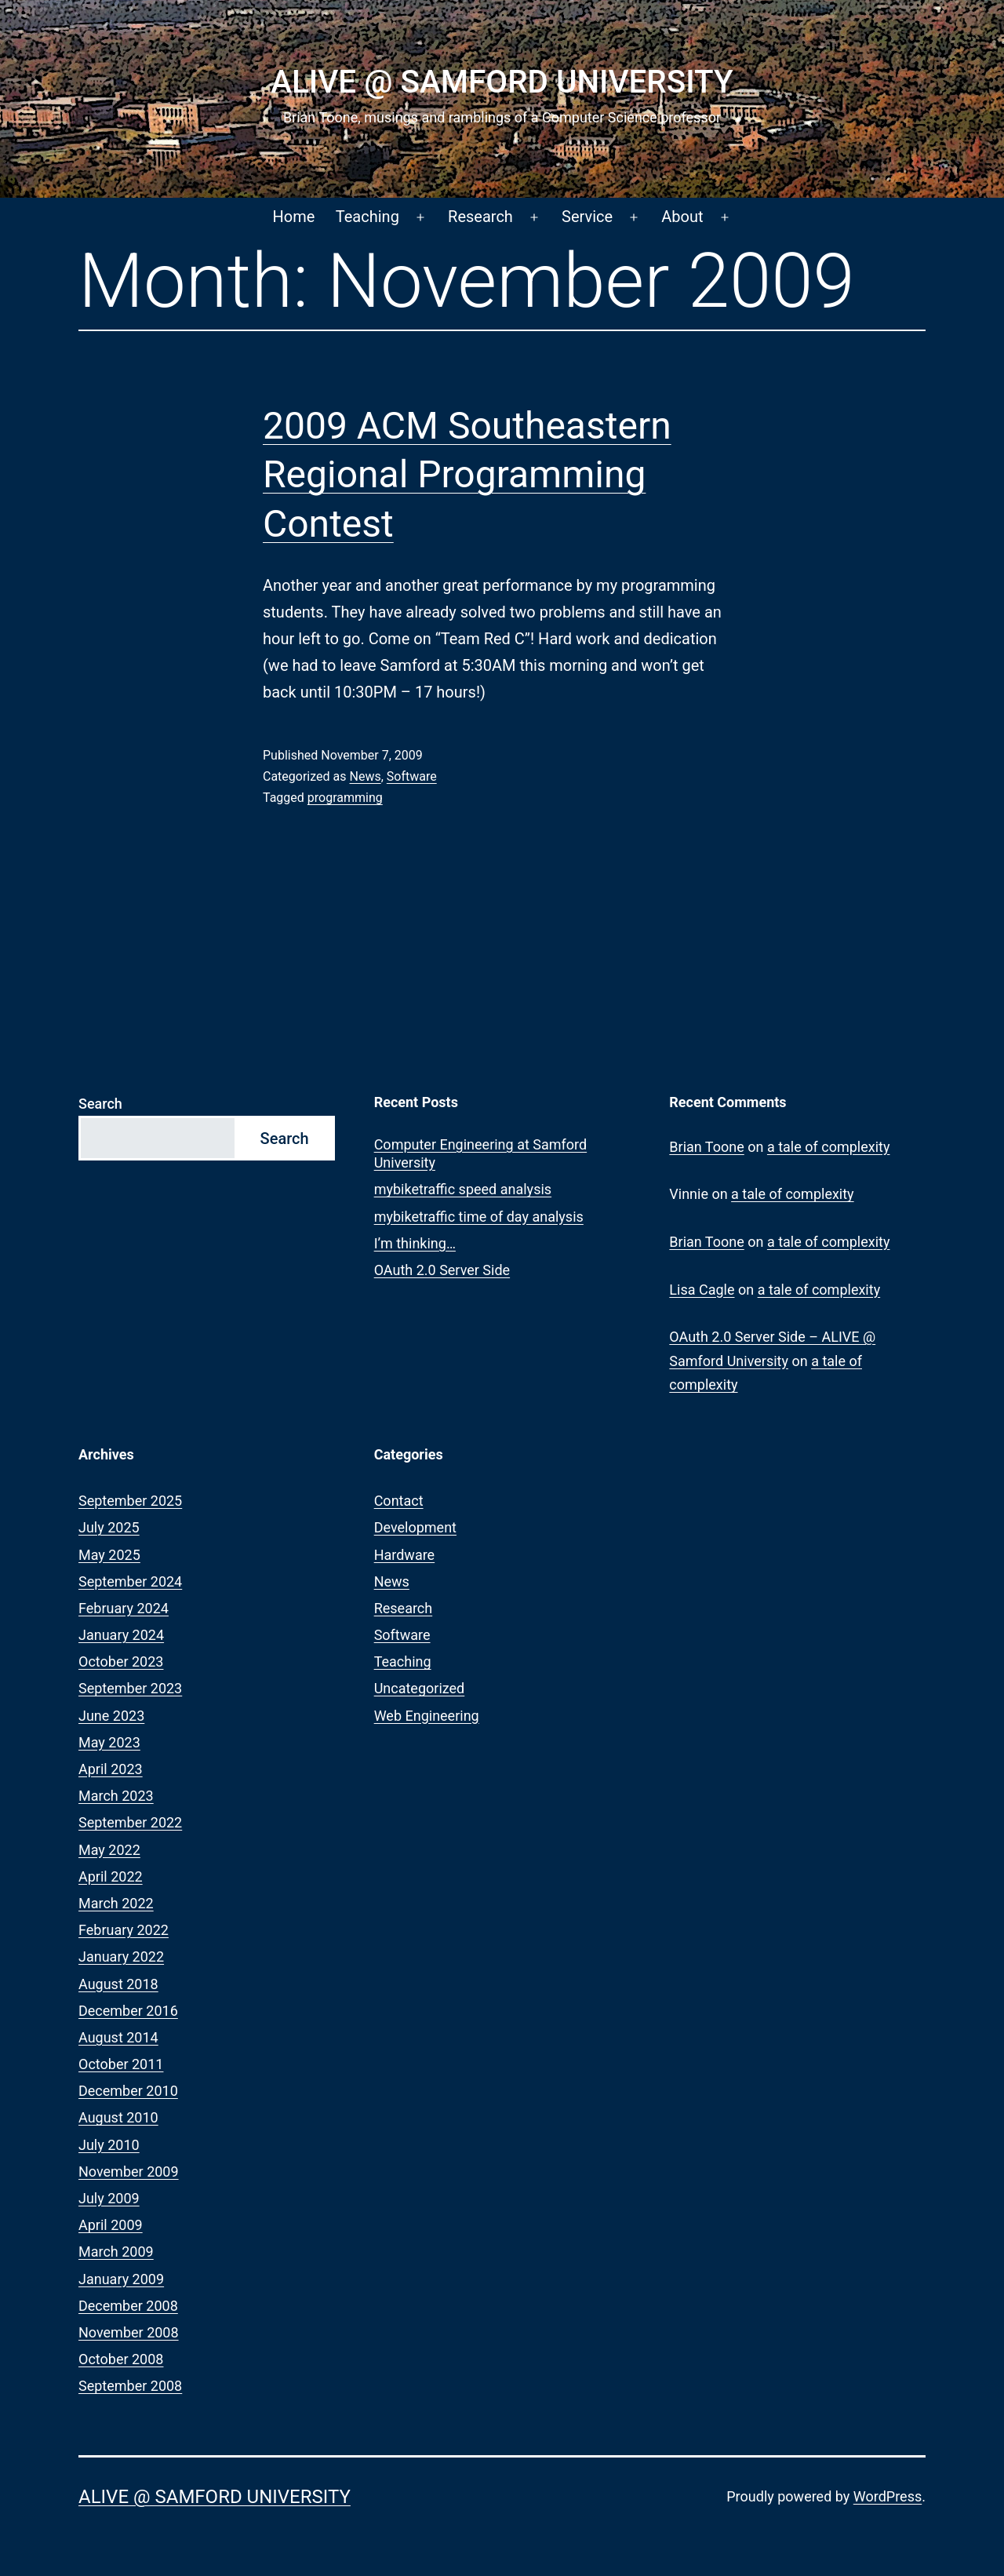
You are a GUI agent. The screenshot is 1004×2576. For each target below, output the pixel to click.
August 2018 (118, 1984)
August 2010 (118, 2117)
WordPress (887, 2496)
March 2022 (116, 1903)
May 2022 (109, 1850)
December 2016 (128, 2010)
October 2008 (120, 2359)
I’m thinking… (415, 1243)
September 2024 (130, 1581)
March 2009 (116, 2251)
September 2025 (130, 1500)
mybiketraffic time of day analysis (479, 1216)
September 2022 (130, 1822)
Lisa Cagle (701, 1289)
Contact (399, 1500)
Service (587, 216)
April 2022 (110, 1876)
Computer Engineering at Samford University (480, 1153)
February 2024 (123, 1608)
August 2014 (118, 2037)
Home (294, 216)
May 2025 (109, 1555)
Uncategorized (419, 1688)
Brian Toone (706, 1147)
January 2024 (121, 1635)
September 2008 (130, 2385)
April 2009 (110, 2225)
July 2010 (109, 2145)
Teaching (367, 216)
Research (480, 216)
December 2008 (128, 2305)
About (682, 216)
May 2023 (109, 1742)
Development (415, 1527)
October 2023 (120, 1661)
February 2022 (123, 1930)
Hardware (404, 1555)
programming (345, 797)
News (364, 776)
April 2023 (110, 1769)
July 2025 (109, 1527)
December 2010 (128, 2090)
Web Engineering (426, 1715)
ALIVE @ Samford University (502, 82)
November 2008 (128, 2332)
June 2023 (111, 1715)
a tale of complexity (828, 1147)
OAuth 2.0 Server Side (442, 1270)
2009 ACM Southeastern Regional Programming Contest (467, 474)
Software (412, 776)
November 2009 (128, 2171)
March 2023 (116, 1795)
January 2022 (121, 1956)
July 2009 (109, 2198)
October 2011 (120, 2064)
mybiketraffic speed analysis (462, 1189)
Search (100, 1103)
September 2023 (130, 1688)
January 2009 (121, 2279)
